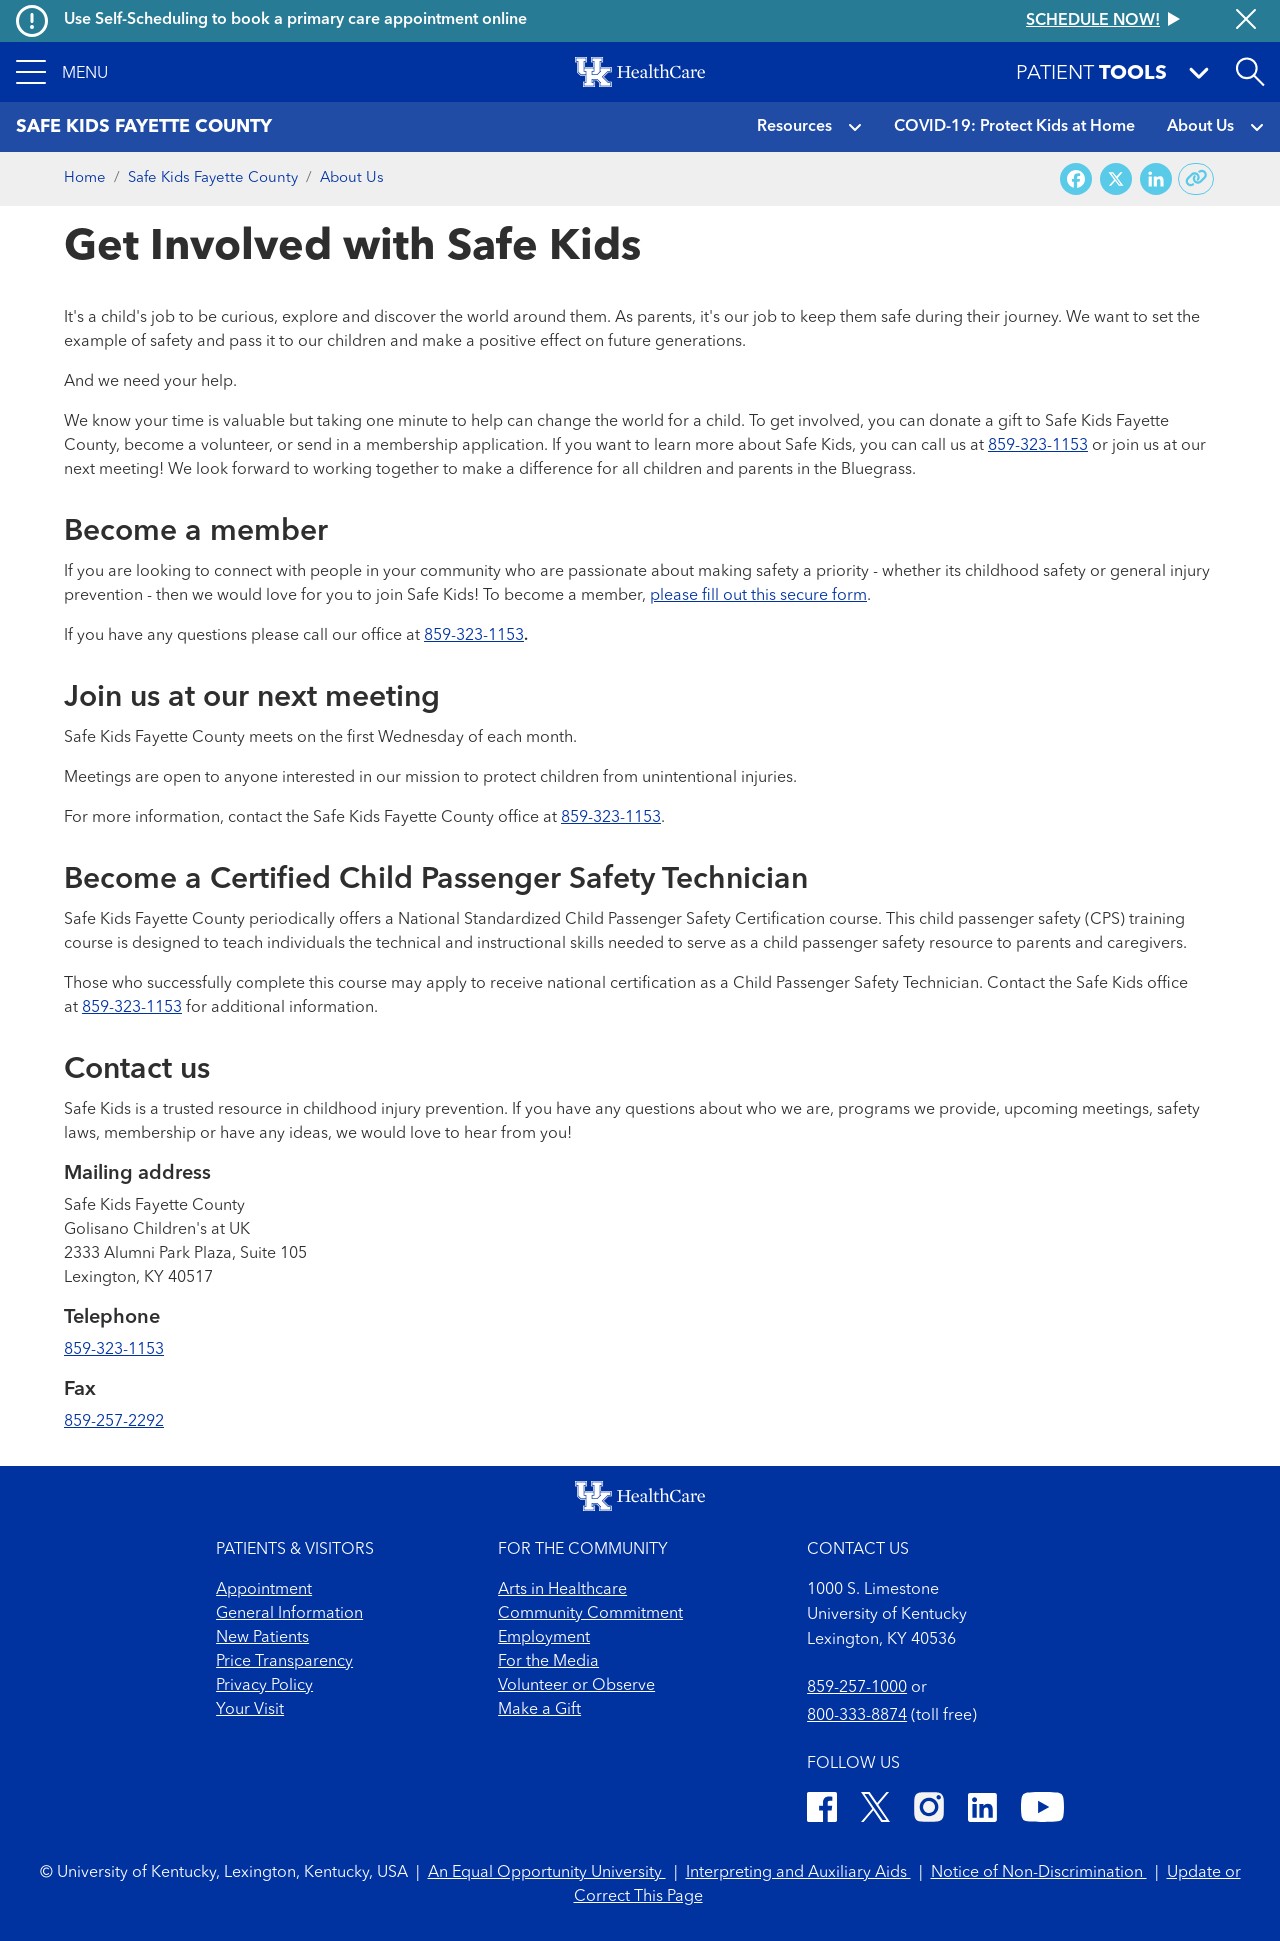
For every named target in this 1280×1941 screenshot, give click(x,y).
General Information (289, 1614)
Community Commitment (590, 1614)
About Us (1200, 127)
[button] (62, 72)
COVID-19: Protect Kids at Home (1014, 127)
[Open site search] (1250, 72)
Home (85, 178)
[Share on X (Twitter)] (1116, 179)
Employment (544, 1638)
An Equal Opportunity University (547, 1873)
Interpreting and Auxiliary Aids (798, 1873)
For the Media (548, 1662)
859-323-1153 (1038, 446)
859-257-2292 (114, 1422)
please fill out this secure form (758, 596)
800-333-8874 (857, 1716)
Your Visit (250, 1710)
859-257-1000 (857, 1688)
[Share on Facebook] (1076, 179)
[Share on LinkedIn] (1156, 179)
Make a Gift (539, 1710)
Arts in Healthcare (562, 1590)
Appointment (264, 1590)
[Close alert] (1246, 21)
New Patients (262, 1638)
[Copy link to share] (1196, 179)
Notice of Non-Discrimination (1039, 1873)
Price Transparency (284, 1662)
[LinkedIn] (982, 1810)
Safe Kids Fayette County (213, 178)
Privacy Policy (264, 1686)
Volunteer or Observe (576, 1686)
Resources (794, 127)
